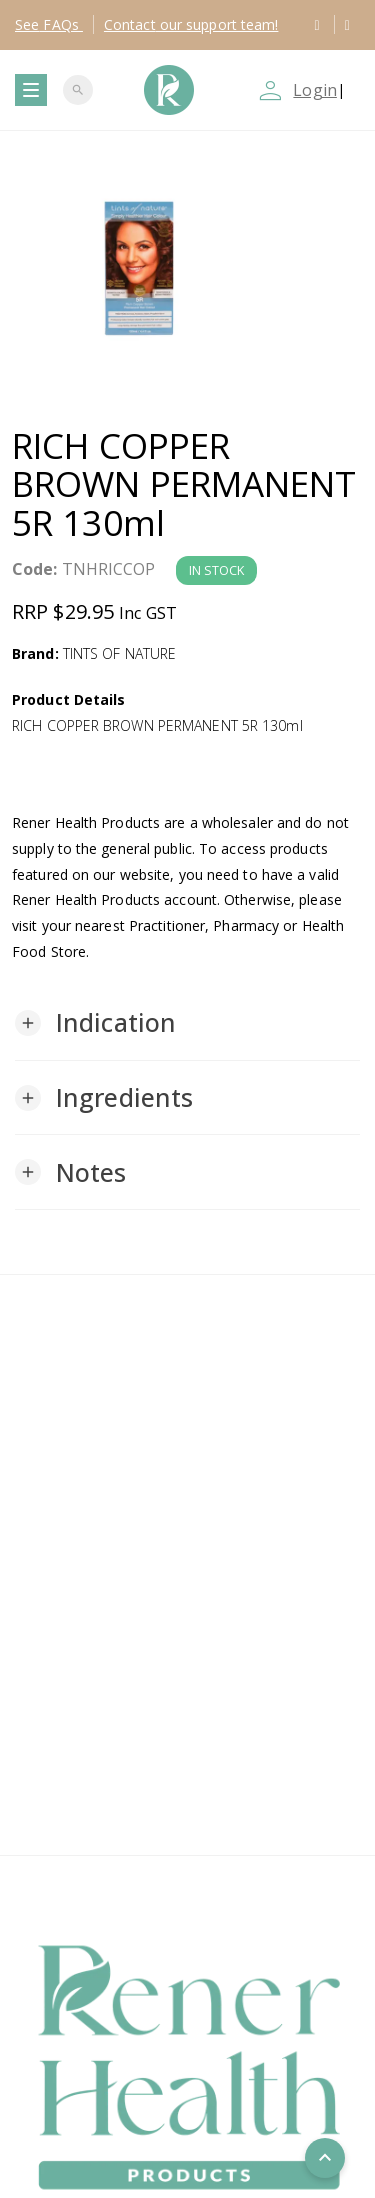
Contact (191, 24)
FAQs (49, 24)
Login (315, 90)
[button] (95, 1023)
